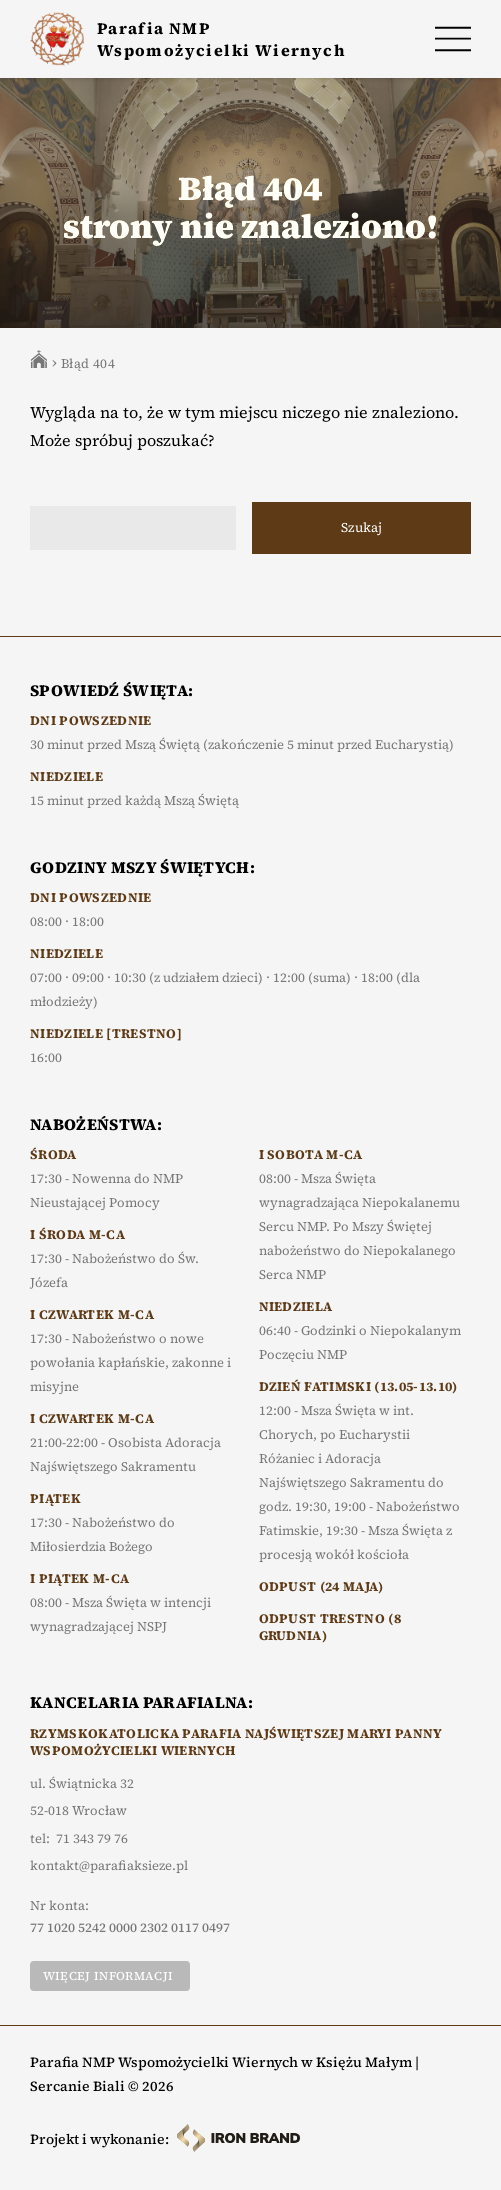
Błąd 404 (88, 363)
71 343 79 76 (92, 1839)
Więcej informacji (108, 1976)
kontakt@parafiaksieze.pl (109, 1866)
